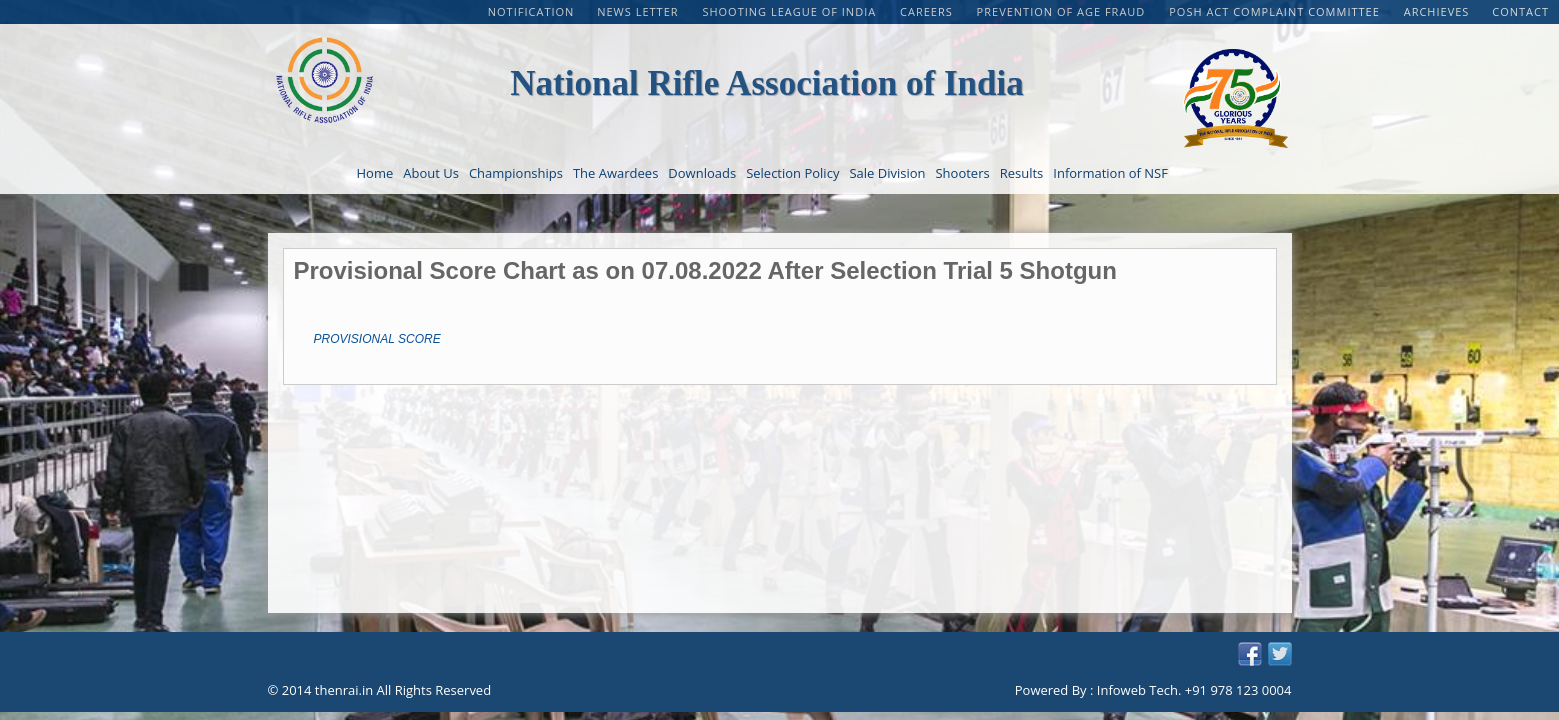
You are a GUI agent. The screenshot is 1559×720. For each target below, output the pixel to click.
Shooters (962, 173)
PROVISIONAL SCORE (377, 339)
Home (375, 173)
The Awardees (615, 173)
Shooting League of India (791, 11)
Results (1022, 173)
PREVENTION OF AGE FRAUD (1063, 11)
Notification (531, 11)
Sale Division (887, 173)
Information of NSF (1110, 173)
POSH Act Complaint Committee (1276, 11)
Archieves (1437, 11)
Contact (1520, 11)
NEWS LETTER (639, 11)
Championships (516, 173)
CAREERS (928, 11)
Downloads (702, 173)
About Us (431, 173)
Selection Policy (792, 173)
